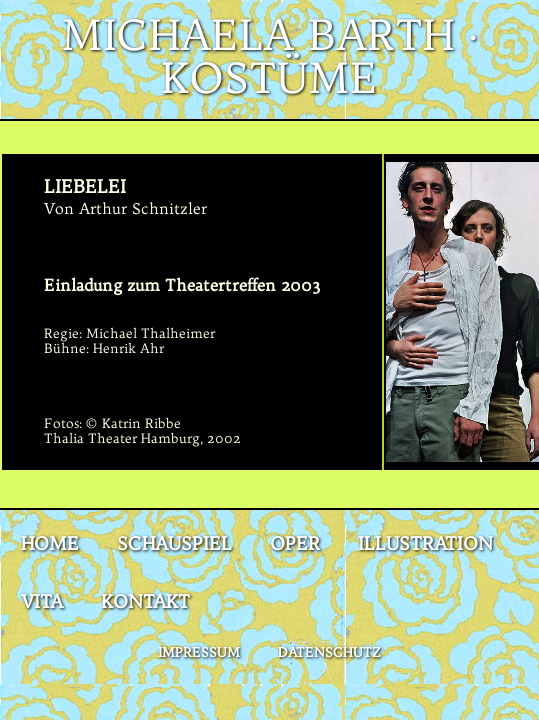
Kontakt (145, 601)
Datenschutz (329, 652)
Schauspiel (174, 543)
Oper (295, 543)
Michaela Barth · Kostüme (270, 56)
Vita (42, 601)
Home (50, 543)
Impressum (199, 652)
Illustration (425, 543)
